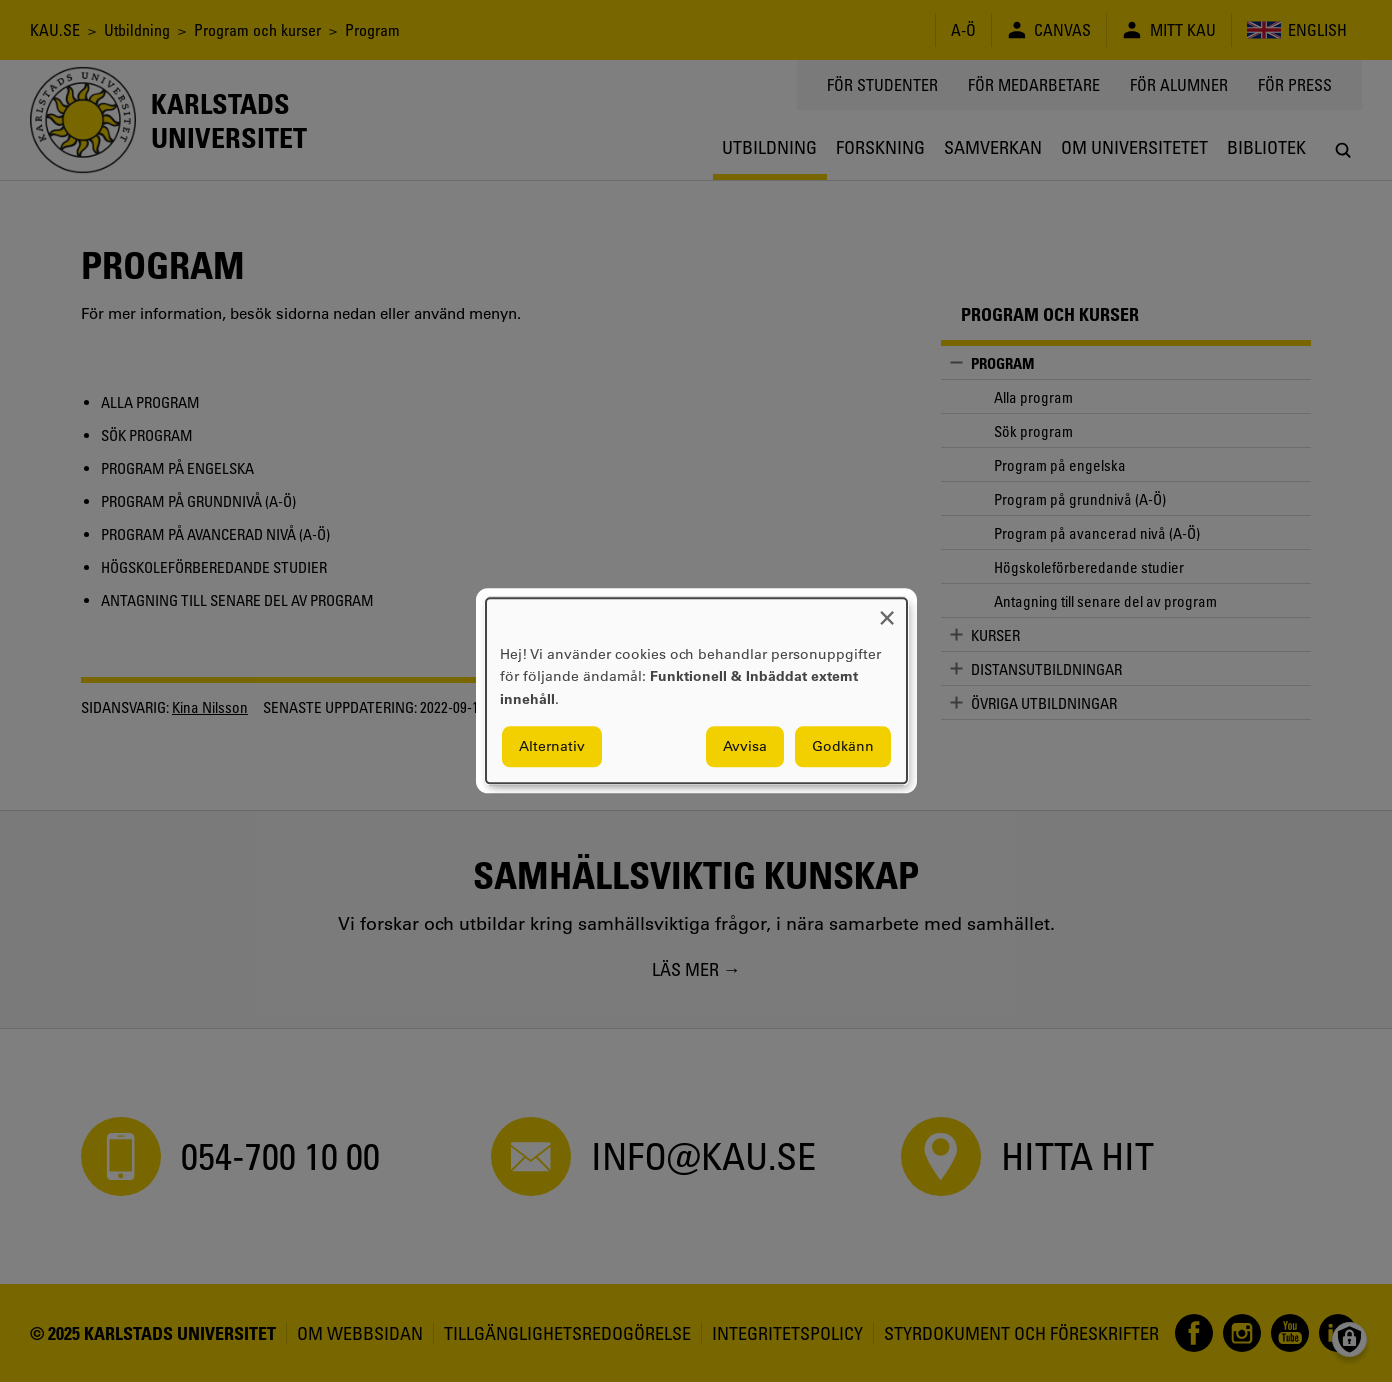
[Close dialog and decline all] (887, 610)
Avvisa (745, 747)
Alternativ (552, 747)
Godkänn (843, 747)
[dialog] (696, 690)
